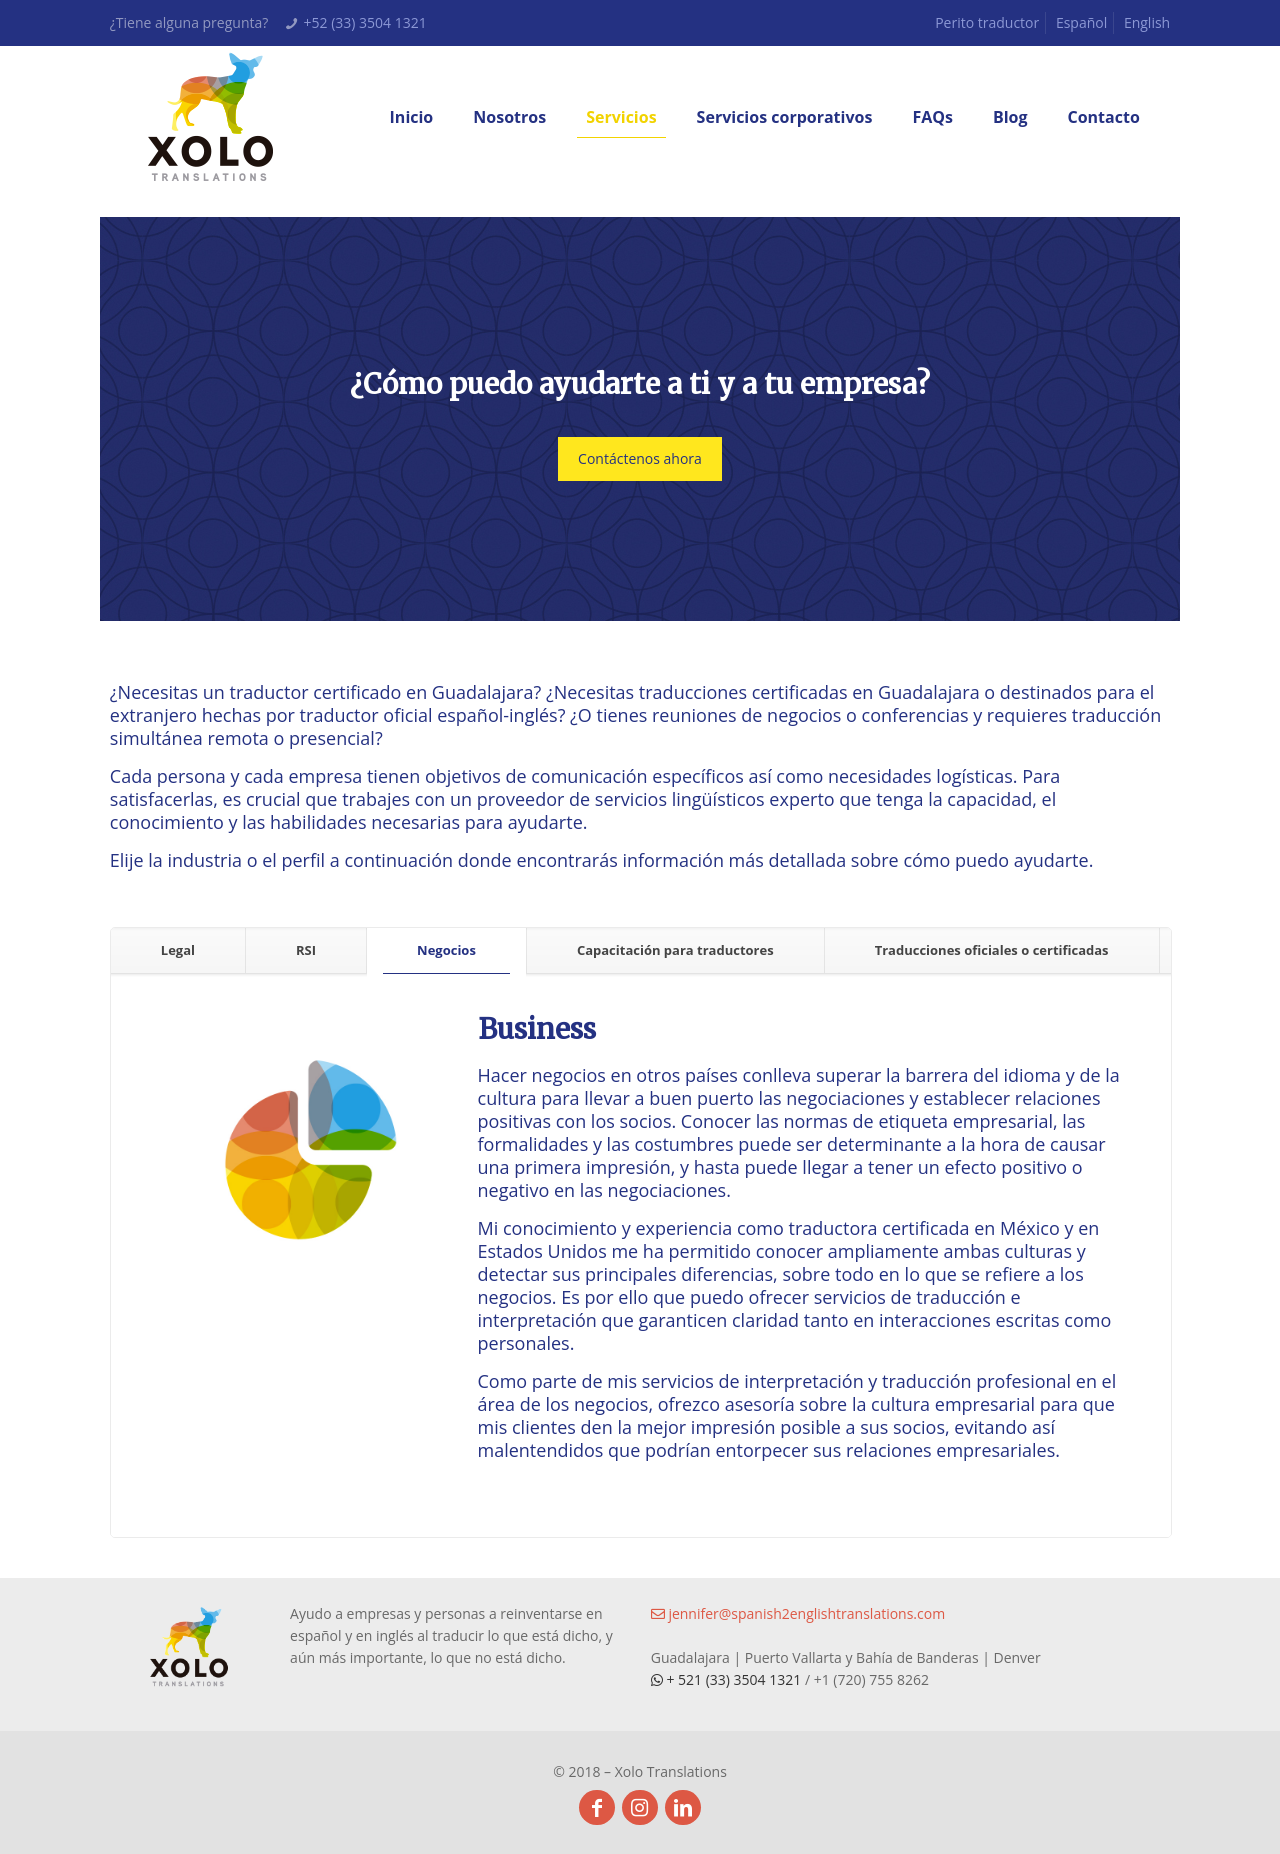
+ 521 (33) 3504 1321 (728, 1679)
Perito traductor (987, 22)
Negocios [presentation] (446, 950)
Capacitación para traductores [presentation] (675, 950)
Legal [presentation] (178, 950)
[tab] (178, 950)
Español (1081, 22)
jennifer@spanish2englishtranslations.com (798, 1613)
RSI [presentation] (306, 950)
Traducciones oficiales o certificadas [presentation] (992, 950)
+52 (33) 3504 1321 (365, 22)
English (1147, 22)
